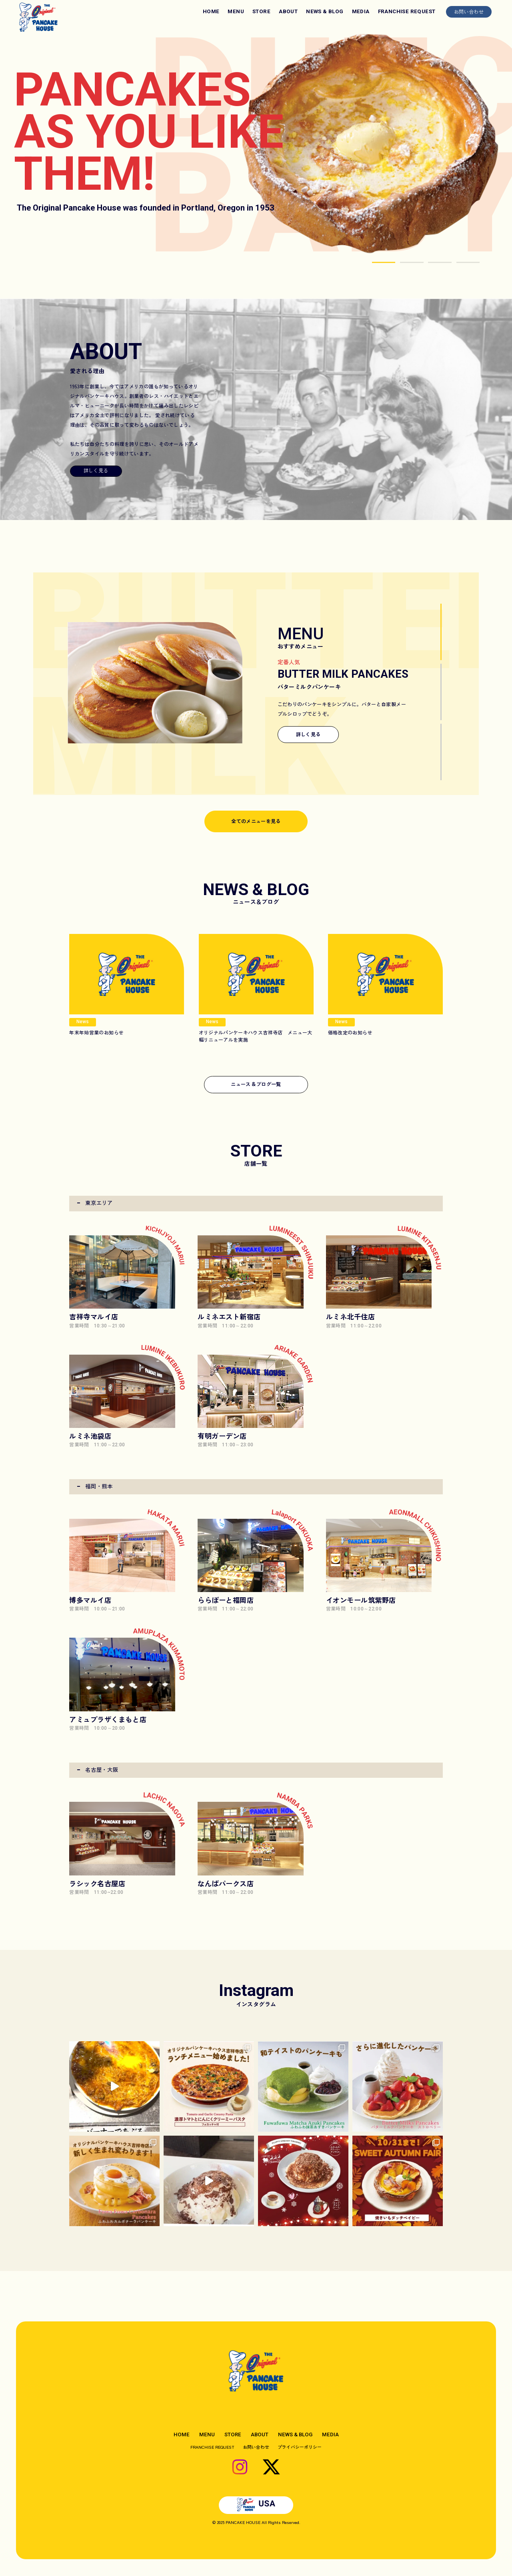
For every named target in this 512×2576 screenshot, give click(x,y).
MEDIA (361, 11)
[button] (384, 262)
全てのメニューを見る (256, 820)
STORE (261, 11)
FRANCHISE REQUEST (407, 11)
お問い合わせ (469, 11)
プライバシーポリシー (300, 2447)
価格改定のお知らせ (350, 1032)
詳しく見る (96, 470)
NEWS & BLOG (324, 11)
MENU (236, 11)
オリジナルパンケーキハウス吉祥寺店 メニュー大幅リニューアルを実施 (255, 1036)
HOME (211, 11)
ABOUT (288, 11)
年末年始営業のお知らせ (96, 1032)
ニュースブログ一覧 (256, 1083)
